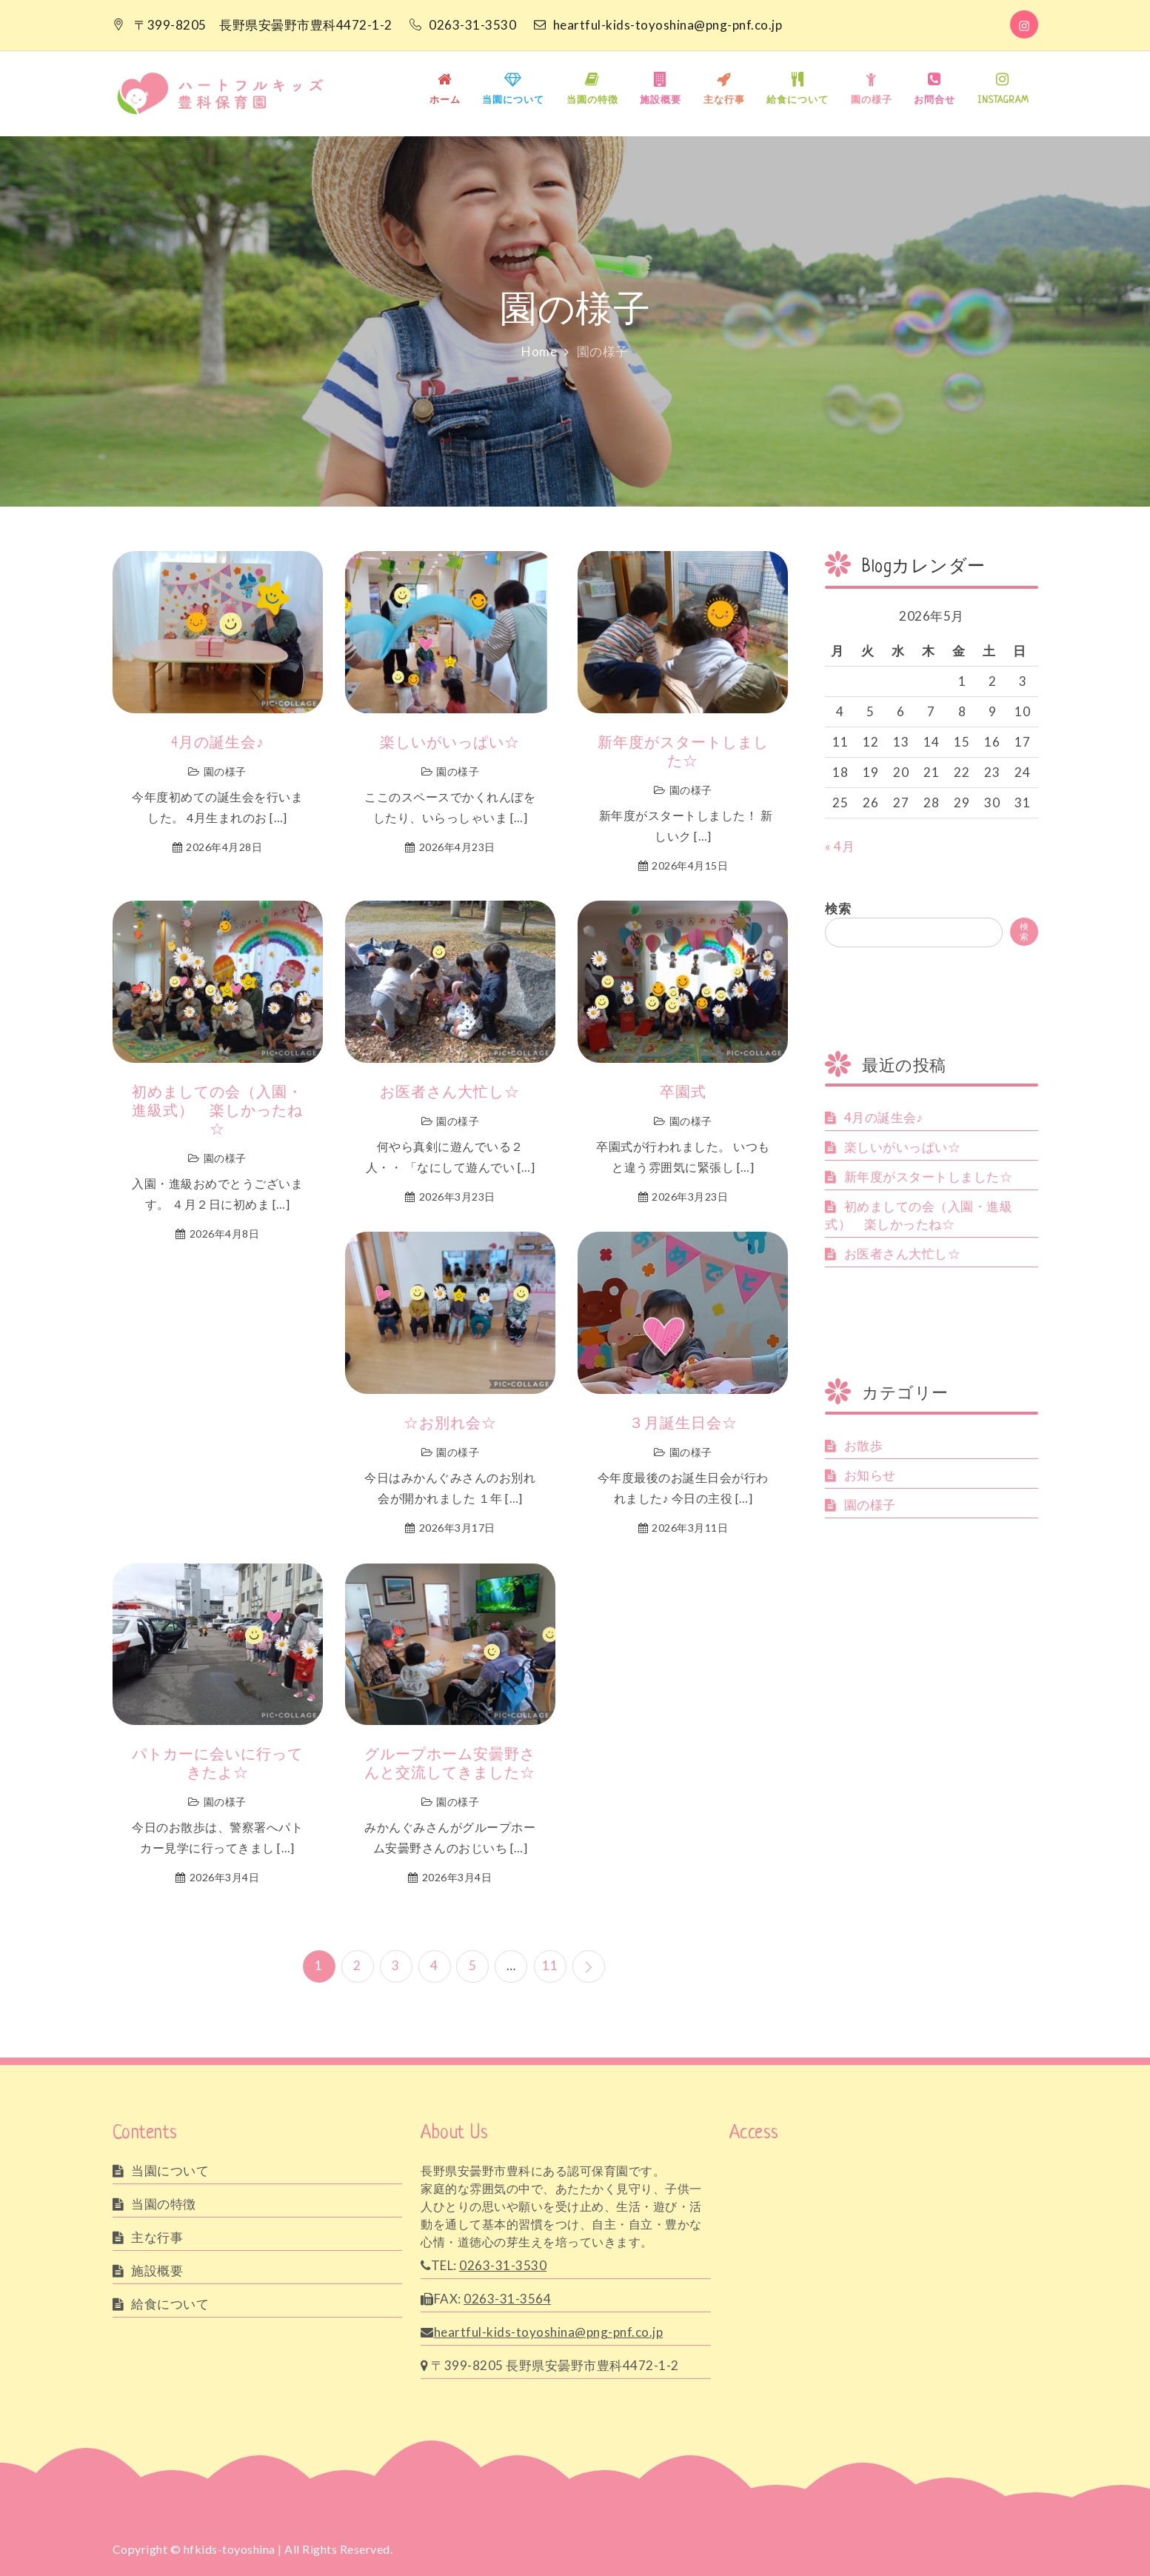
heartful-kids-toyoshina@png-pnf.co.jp (658, 25)
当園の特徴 (592, 101)
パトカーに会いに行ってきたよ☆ (217, 1765)
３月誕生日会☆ (683, 1424)
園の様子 (871, 101)
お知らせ (870, 1475)
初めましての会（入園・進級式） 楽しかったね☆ (217, 1112)
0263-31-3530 (464, 25)
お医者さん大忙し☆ (450, 1093)
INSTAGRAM (1003, 101)
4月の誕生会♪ (217, 744)
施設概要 (660, 101)
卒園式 (683, 1093)
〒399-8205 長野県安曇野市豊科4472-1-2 (263, 25)
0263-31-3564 (507, 2298)
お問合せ (934, 101)
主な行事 (724, 101)
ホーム (445, 101)
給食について (797, 101)
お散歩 (863, 1445)
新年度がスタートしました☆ (683, 753)
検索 (838, 908)
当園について (513, 101)
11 (551, 1965)
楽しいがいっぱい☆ (450, 744)
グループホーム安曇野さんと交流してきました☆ (449, 1765)
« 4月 (840, 846)
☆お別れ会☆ (450, 1424)
